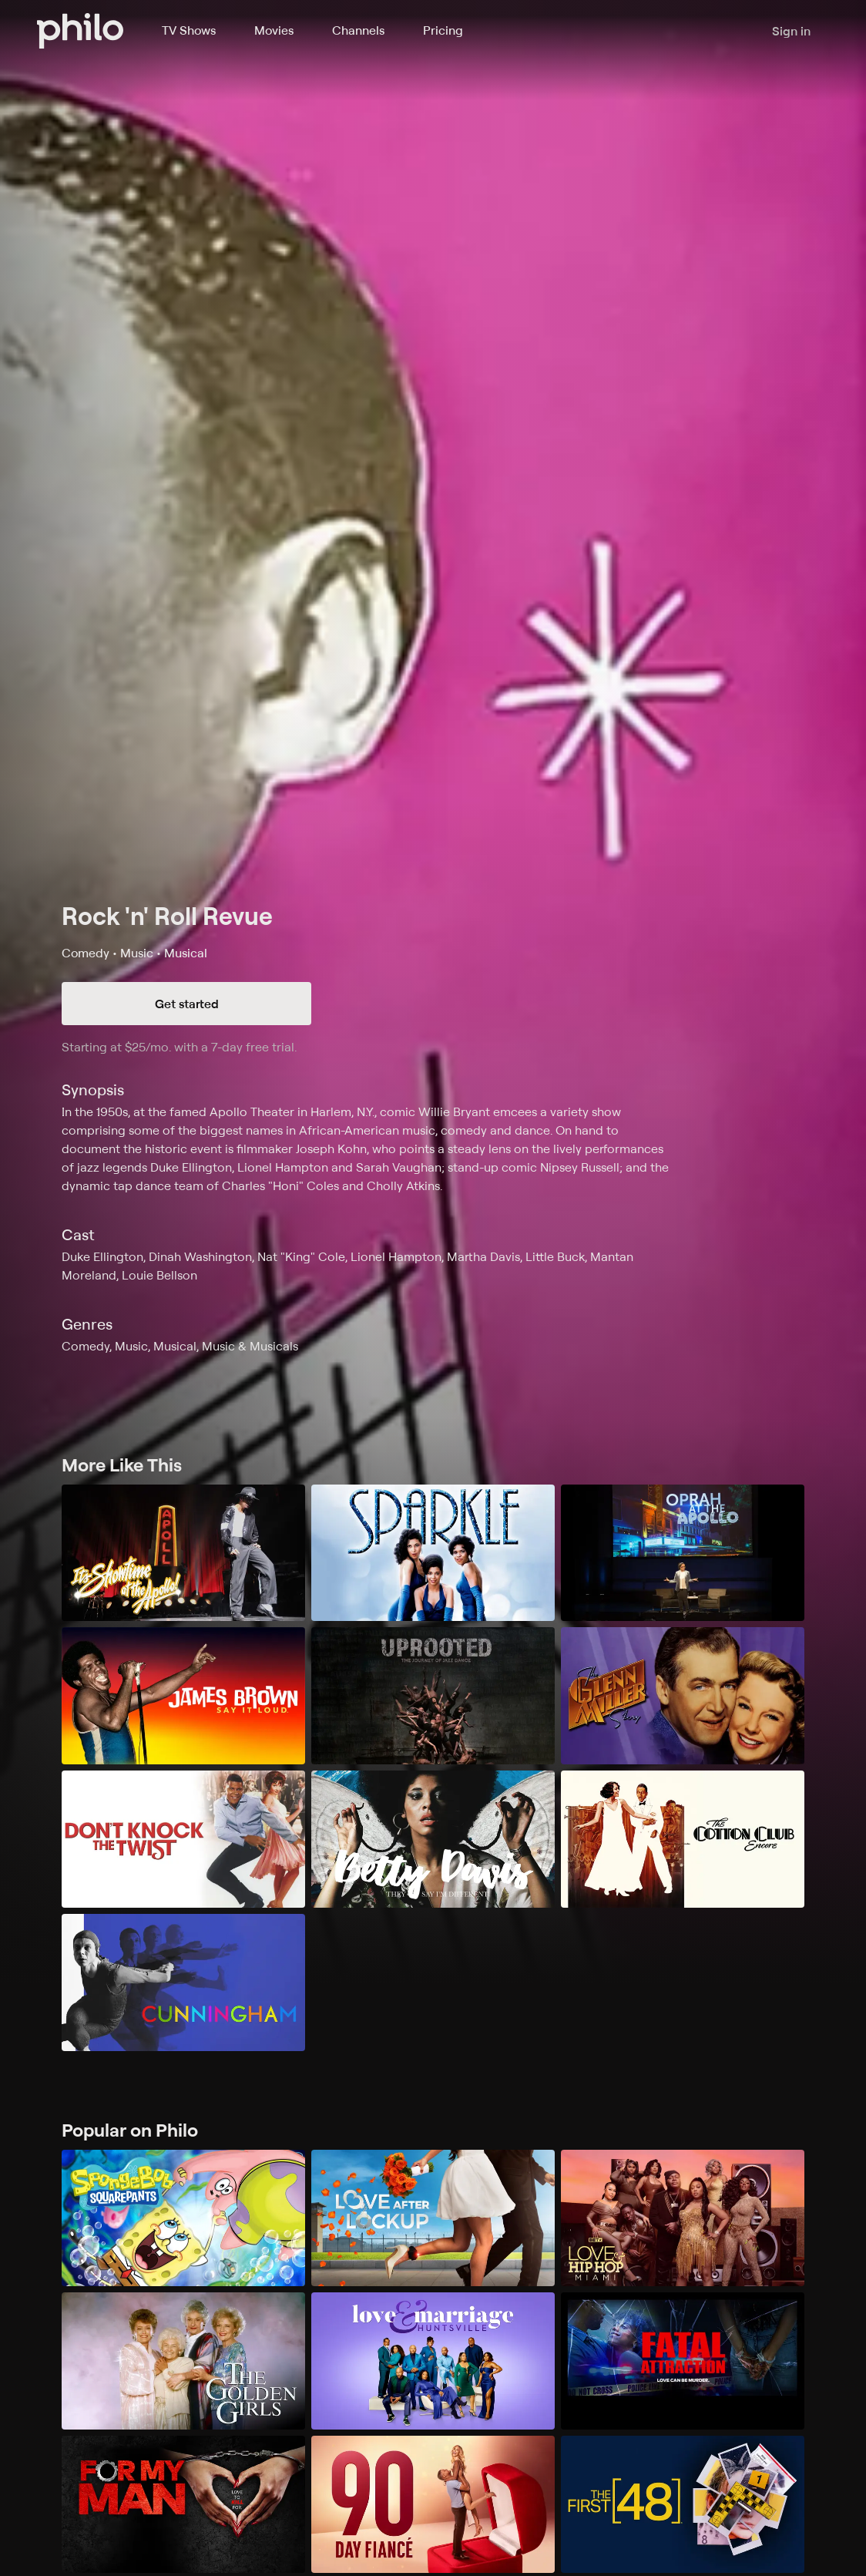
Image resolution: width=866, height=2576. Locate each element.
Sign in (791, 31)
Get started (187, 1003)
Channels (358, 30)
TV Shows (189, 30)
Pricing (443, 30)
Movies (274, 30)
